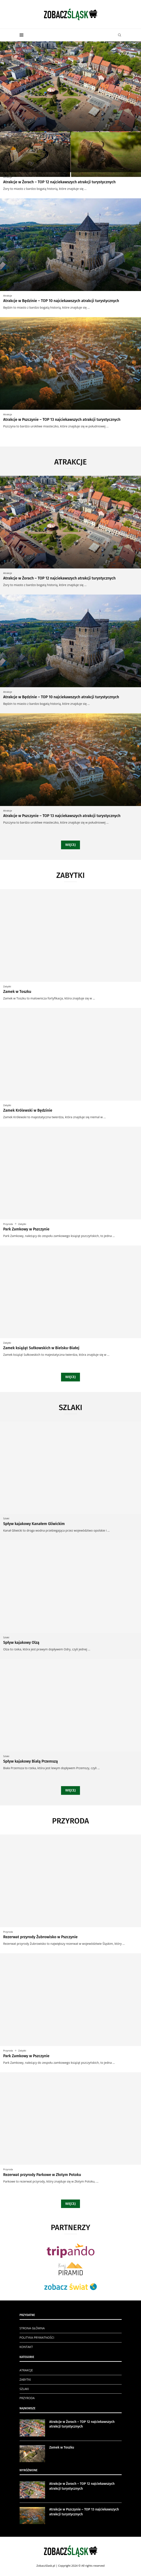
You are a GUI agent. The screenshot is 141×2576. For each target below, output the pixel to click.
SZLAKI (24, 2389)
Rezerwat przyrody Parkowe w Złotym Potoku (42, 2174)
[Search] (119, 35)
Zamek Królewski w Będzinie (27, 1110)
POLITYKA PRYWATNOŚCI (37, 2337)
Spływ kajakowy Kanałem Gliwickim (34, 1523)
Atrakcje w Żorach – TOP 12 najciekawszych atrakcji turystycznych (59, 182)
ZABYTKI (25, 2379)
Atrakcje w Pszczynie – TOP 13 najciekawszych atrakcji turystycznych (61, 419)
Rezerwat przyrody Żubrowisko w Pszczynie (40, 1937)
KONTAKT (26, 2347)
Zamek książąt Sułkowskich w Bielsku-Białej (41, 1348)
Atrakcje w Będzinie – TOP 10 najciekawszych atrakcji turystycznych (61, 300)
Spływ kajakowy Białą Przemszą (30, 1761)
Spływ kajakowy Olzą (21, 1642)
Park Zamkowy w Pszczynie (26, 1229)
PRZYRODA (27, 2398)
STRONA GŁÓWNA (32, 2328)
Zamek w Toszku (17, 991)
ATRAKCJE (26, 2370)
